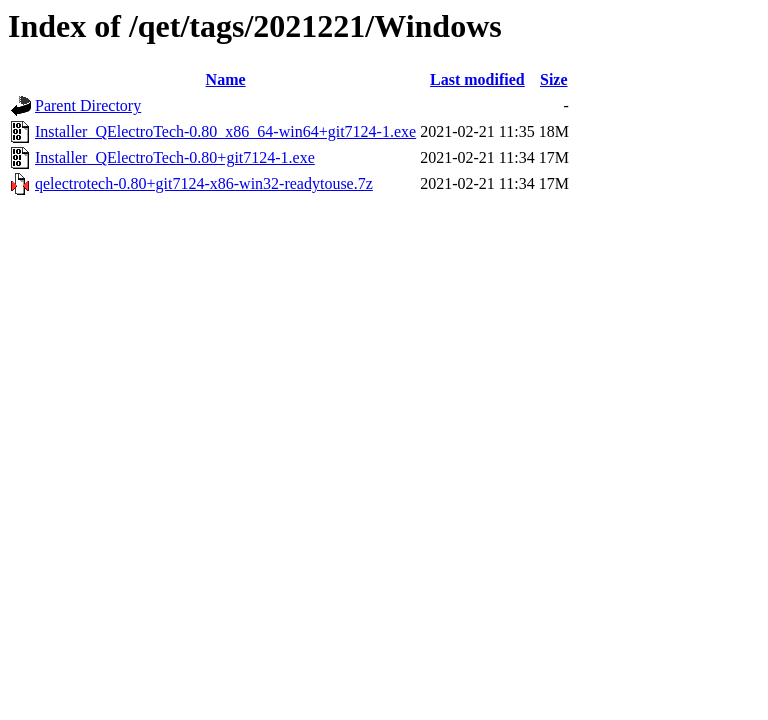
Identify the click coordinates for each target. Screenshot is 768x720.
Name (226, 79)
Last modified (477, 79)
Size (554, 79)
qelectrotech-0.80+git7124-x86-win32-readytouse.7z (204, 183)
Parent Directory (88, 105)
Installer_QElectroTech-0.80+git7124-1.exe (175, 157)
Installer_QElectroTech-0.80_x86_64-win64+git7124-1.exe (225, 131)
